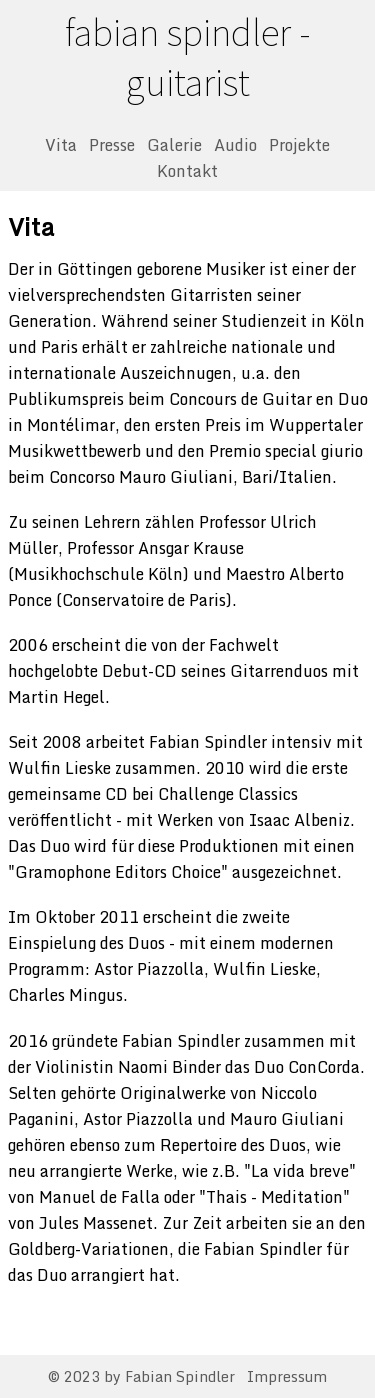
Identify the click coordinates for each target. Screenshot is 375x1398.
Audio (235, 145)
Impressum (287, 1376)
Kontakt (187, 171)
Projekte (299, 145)
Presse (112, 145)
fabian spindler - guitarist (187, 57)
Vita (61, 145)
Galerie (174, 145)
